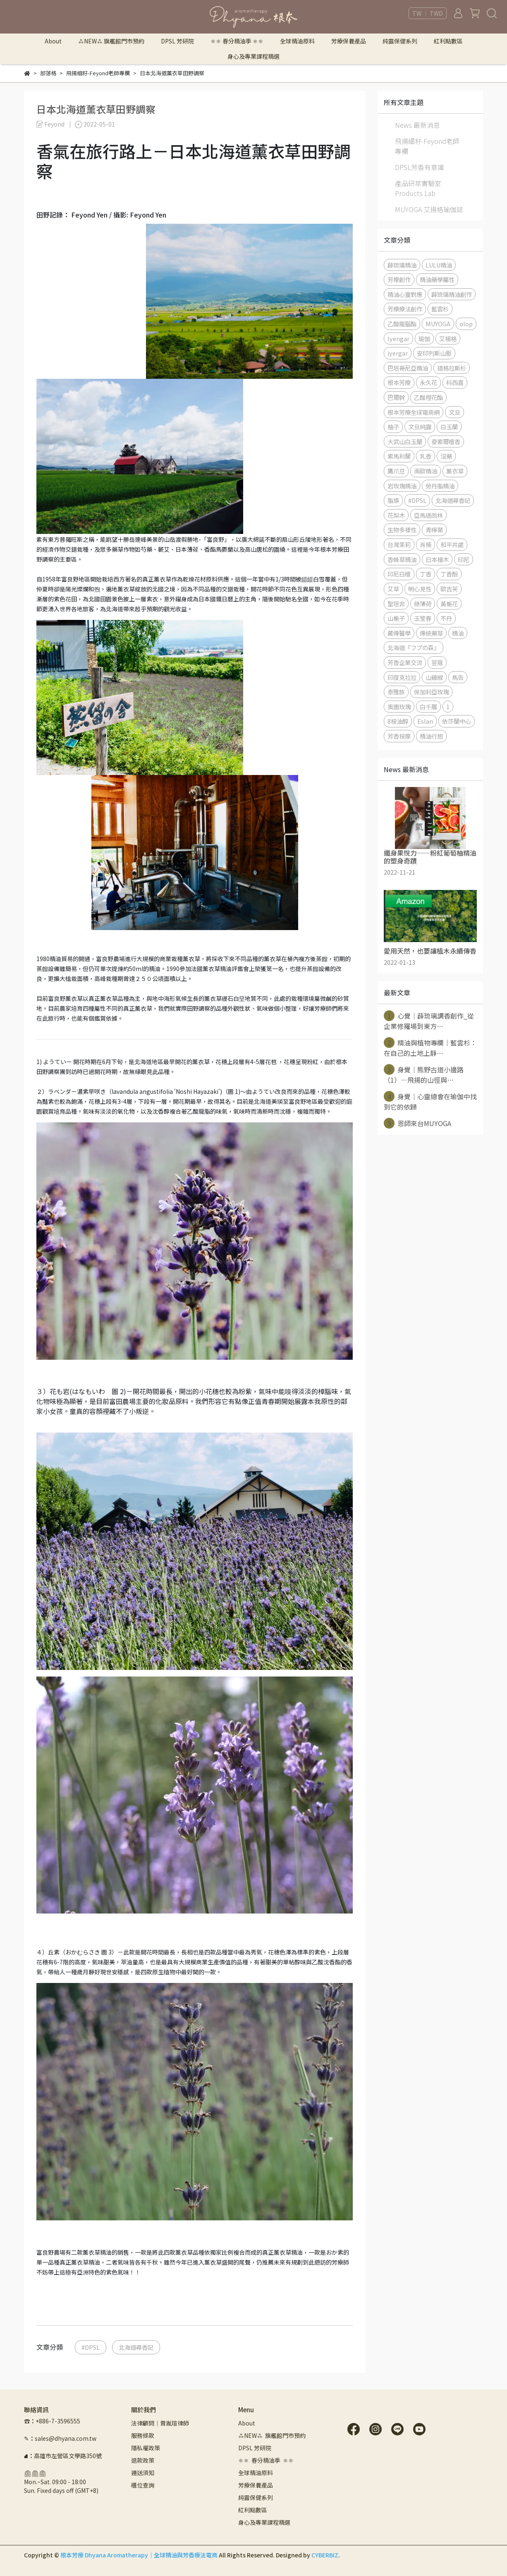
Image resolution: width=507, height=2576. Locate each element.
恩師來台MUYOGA (417, 1123)
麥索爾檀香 (445, 441)
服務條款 (142, 2435)
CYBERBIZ (324, 2555)
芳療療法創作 (404, 308)
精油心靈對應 (404, 294)
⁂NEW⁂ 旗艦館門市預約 (111, 41)
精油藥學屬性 (437, 279)
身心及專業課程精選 (253, 56)
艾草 (393, 588)
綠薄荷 (422, 603)
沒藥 (446, 456)
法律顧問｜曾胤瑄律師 (160, 2423)
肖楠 (425, 544)
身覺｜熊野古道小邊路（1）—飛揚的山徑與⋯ (424, 1074)
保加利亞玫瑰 (431, 691)
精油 (458, 633)
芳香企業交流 (404, 662)
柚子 (393, 426)
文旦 (454, 412)
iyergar (397, 353)
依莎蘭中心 (456, 721)
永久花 (428, 382)
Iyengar (398, 338)
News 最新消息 (417, 125)
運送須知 (142, 2472)
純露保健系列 (400, 41)
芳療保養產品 (348, 41)
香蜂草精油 (401, 559)
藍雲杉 (440, 308)
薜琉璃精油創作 (451, 294)
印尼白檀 (399, 573)
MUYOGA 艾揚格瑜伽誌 (429, 209)
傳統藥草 (431, 633)
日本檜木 (437, 559)
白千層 (428, 706)
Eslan (425, 721)
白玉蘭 (449, 426)
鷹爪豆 (396, 470)
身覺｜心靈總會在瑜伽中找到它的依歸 (430, 1101)
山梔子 (396, 618)
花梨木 (396, 515)
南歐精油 (425, 470)
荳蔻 (437, 662)
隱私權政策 (145, 2448)
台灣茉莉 (399, 544)
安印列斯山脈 (434, 353)
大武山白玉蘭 (404, 441)
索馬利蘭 (399, 456)
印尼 (463, 559)
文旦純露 (419, 426)
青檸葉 (434, 529)
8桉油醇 (397, 721)
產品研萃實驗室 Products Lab (418, 188)
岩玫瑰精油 (401, 485)
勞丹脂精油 (440, 485)
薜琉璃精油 (401, 265)
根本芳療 (399, 382)
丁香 (425, 573)
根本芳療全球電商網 (413, 412)
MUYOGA (438, 323)
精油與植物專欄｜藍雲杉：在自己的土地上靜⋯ (430, 1047)
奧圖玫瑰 (399, 706)
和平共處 (452, 544)
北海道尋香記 (136, 2347)
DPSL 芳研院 (177, 41)
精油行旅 (431, 736)
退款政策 (142, 2460)
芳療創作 (399, 279)
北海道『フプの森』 (413, 647)
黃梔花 (449, 603)
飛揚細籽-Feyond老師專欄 (427, 146)
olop (466, 323)
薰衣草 (455, 470)
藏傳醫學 (399, 633)
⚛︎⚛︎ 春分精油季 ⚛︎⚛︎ (236, 41)
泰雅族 (396, 691)
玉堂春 (422, 618)
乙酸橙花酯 (428, 397)
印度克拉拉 (401, 677)
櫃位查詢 (142, 2485)
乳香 (425, 456)
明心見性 (419, 588)
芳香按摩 (399, 736)
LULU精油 (439, 265)
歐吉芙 (449, 588)
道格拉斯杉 (451, 368)
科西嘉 (455, 382)
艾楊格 (448, 338)
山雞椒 (434, 677)
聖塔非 (396, 603)
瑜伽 (424, 338)
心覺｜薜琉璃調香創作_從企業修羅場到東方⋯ (429, 1020)
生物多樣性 (401, 529)
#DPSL (90, 2347)
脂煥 (393, 500)
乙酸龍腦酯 (401, 323)
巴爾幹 (396, 397)
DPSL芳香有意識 (419, 167)
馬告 (458, 677)
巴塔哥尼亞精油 (407, 368)
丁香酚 (449, 573)
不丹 (446, 618)
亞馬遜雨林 (428, 515)
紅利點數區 (448, 41)
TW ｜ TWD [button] (427, 13)
